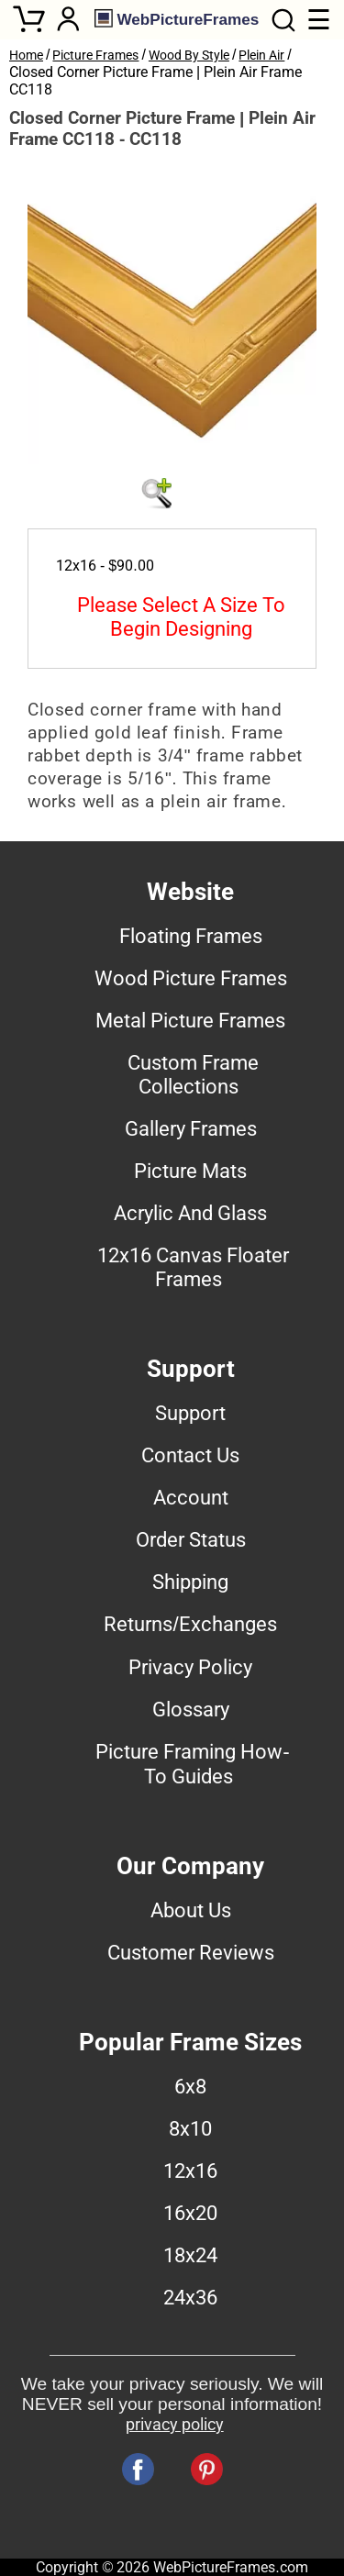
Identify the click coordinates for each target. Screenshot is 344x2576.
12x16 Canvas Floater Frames (193, 1267)
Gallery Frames (191, 1128)
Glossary (190, 1709)
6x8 (190, 2086)
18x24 (190, 2255)
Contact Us (190, 1455)
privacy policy (175, 2424)
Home (26, 55)
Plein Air (261, 55)
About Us (190, 1910)
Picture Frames (95, 55)
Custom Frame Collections (193, 1074)
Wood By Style (189, 55)
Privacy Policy (190, 1667)
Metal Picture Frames (190, 1020)
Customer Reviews (190, 1952)
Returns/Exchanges (190, 1624)
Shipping (190, 1581)
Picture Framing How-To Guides (192, 1763)
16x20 (190, 2213)
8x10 (190, 2128)
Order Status (191, 1539)
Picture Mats (190, 1171)
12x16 (190, 2170)
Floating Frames (190, 936)
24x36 (190, 2297)
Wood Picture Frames (190, 978)
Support (190, 1413)
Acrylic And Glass (190, 1213)
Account (190, 1497)
